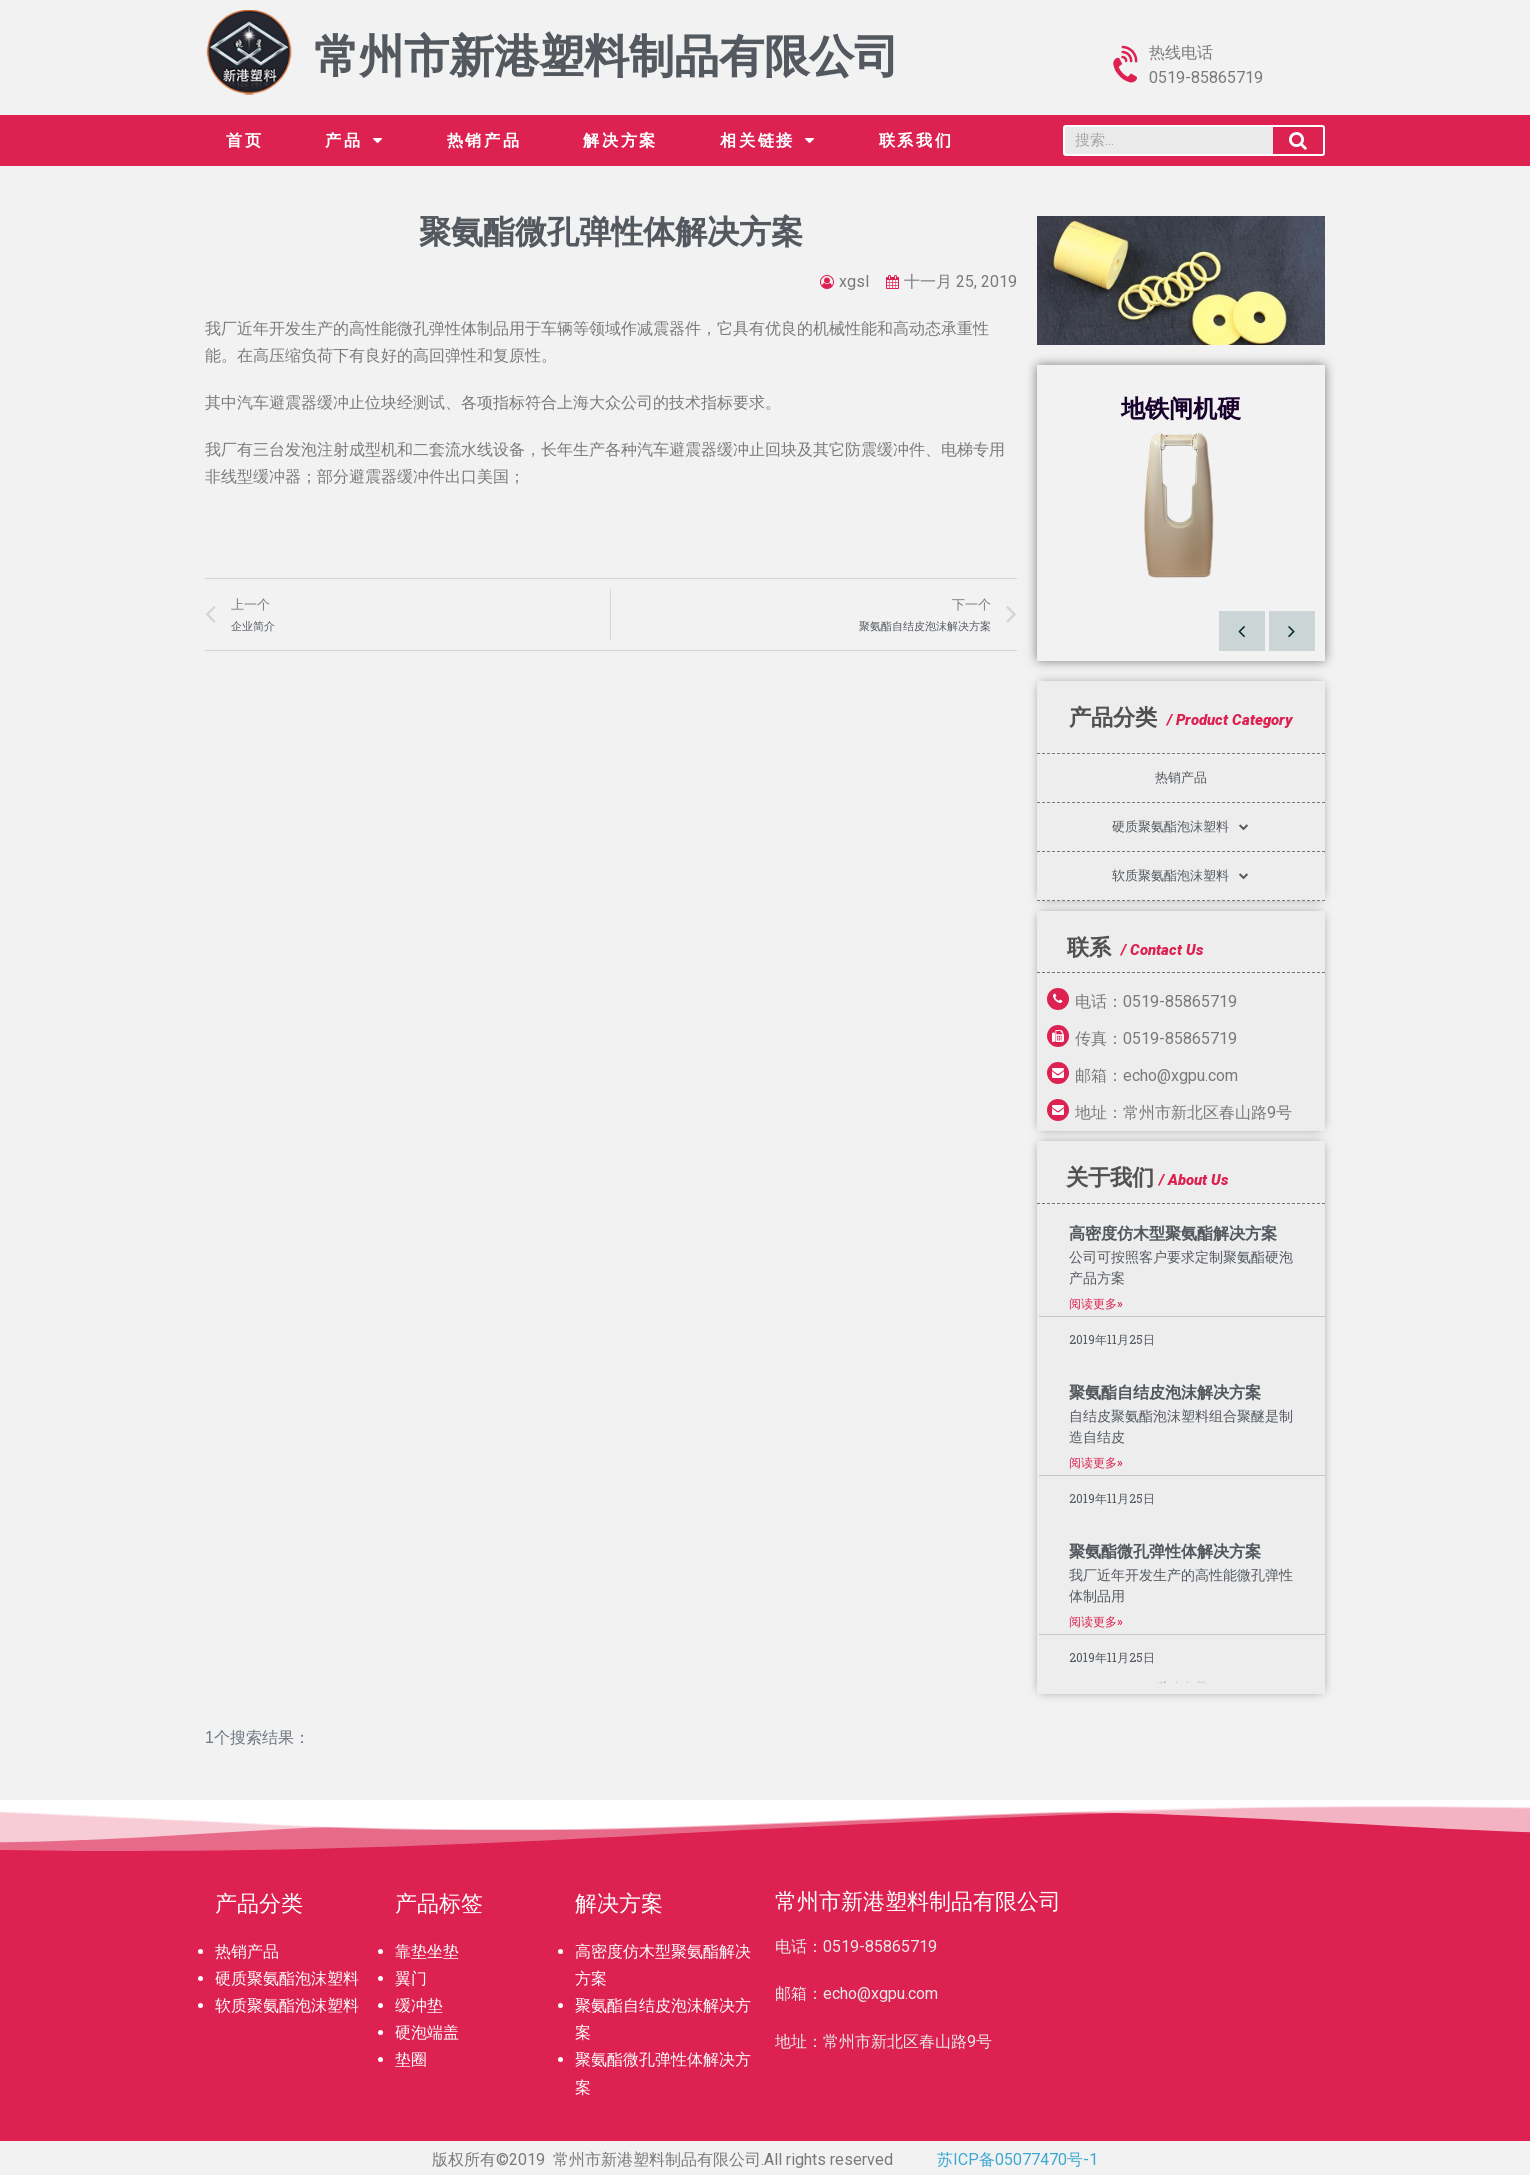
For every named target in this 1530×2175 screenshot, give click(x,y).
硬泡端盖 (427, 2032)
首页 (244, 140)
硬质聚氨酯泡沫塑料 (1180, 826)
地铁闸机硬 (1181, 409)
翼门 (411, 1978)
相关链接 (768, 140)
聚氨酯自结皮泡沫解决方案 (1165, 1392)
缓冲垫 (419, 2005)
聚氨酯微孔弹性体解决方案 (1165, 1551)
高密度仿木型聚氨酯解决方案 (1173, 1233)
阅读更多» (1096, 1304)
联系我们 (916, 140)
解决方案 (620, 140)
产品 (354, 140)
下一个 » (1202, 1682)
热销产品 (484, 140)
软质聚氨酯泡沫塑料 (1180, 875)
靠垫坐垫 (427, 1951)
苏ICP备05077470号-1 (1017, 2159)
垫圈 (411, 2059)
